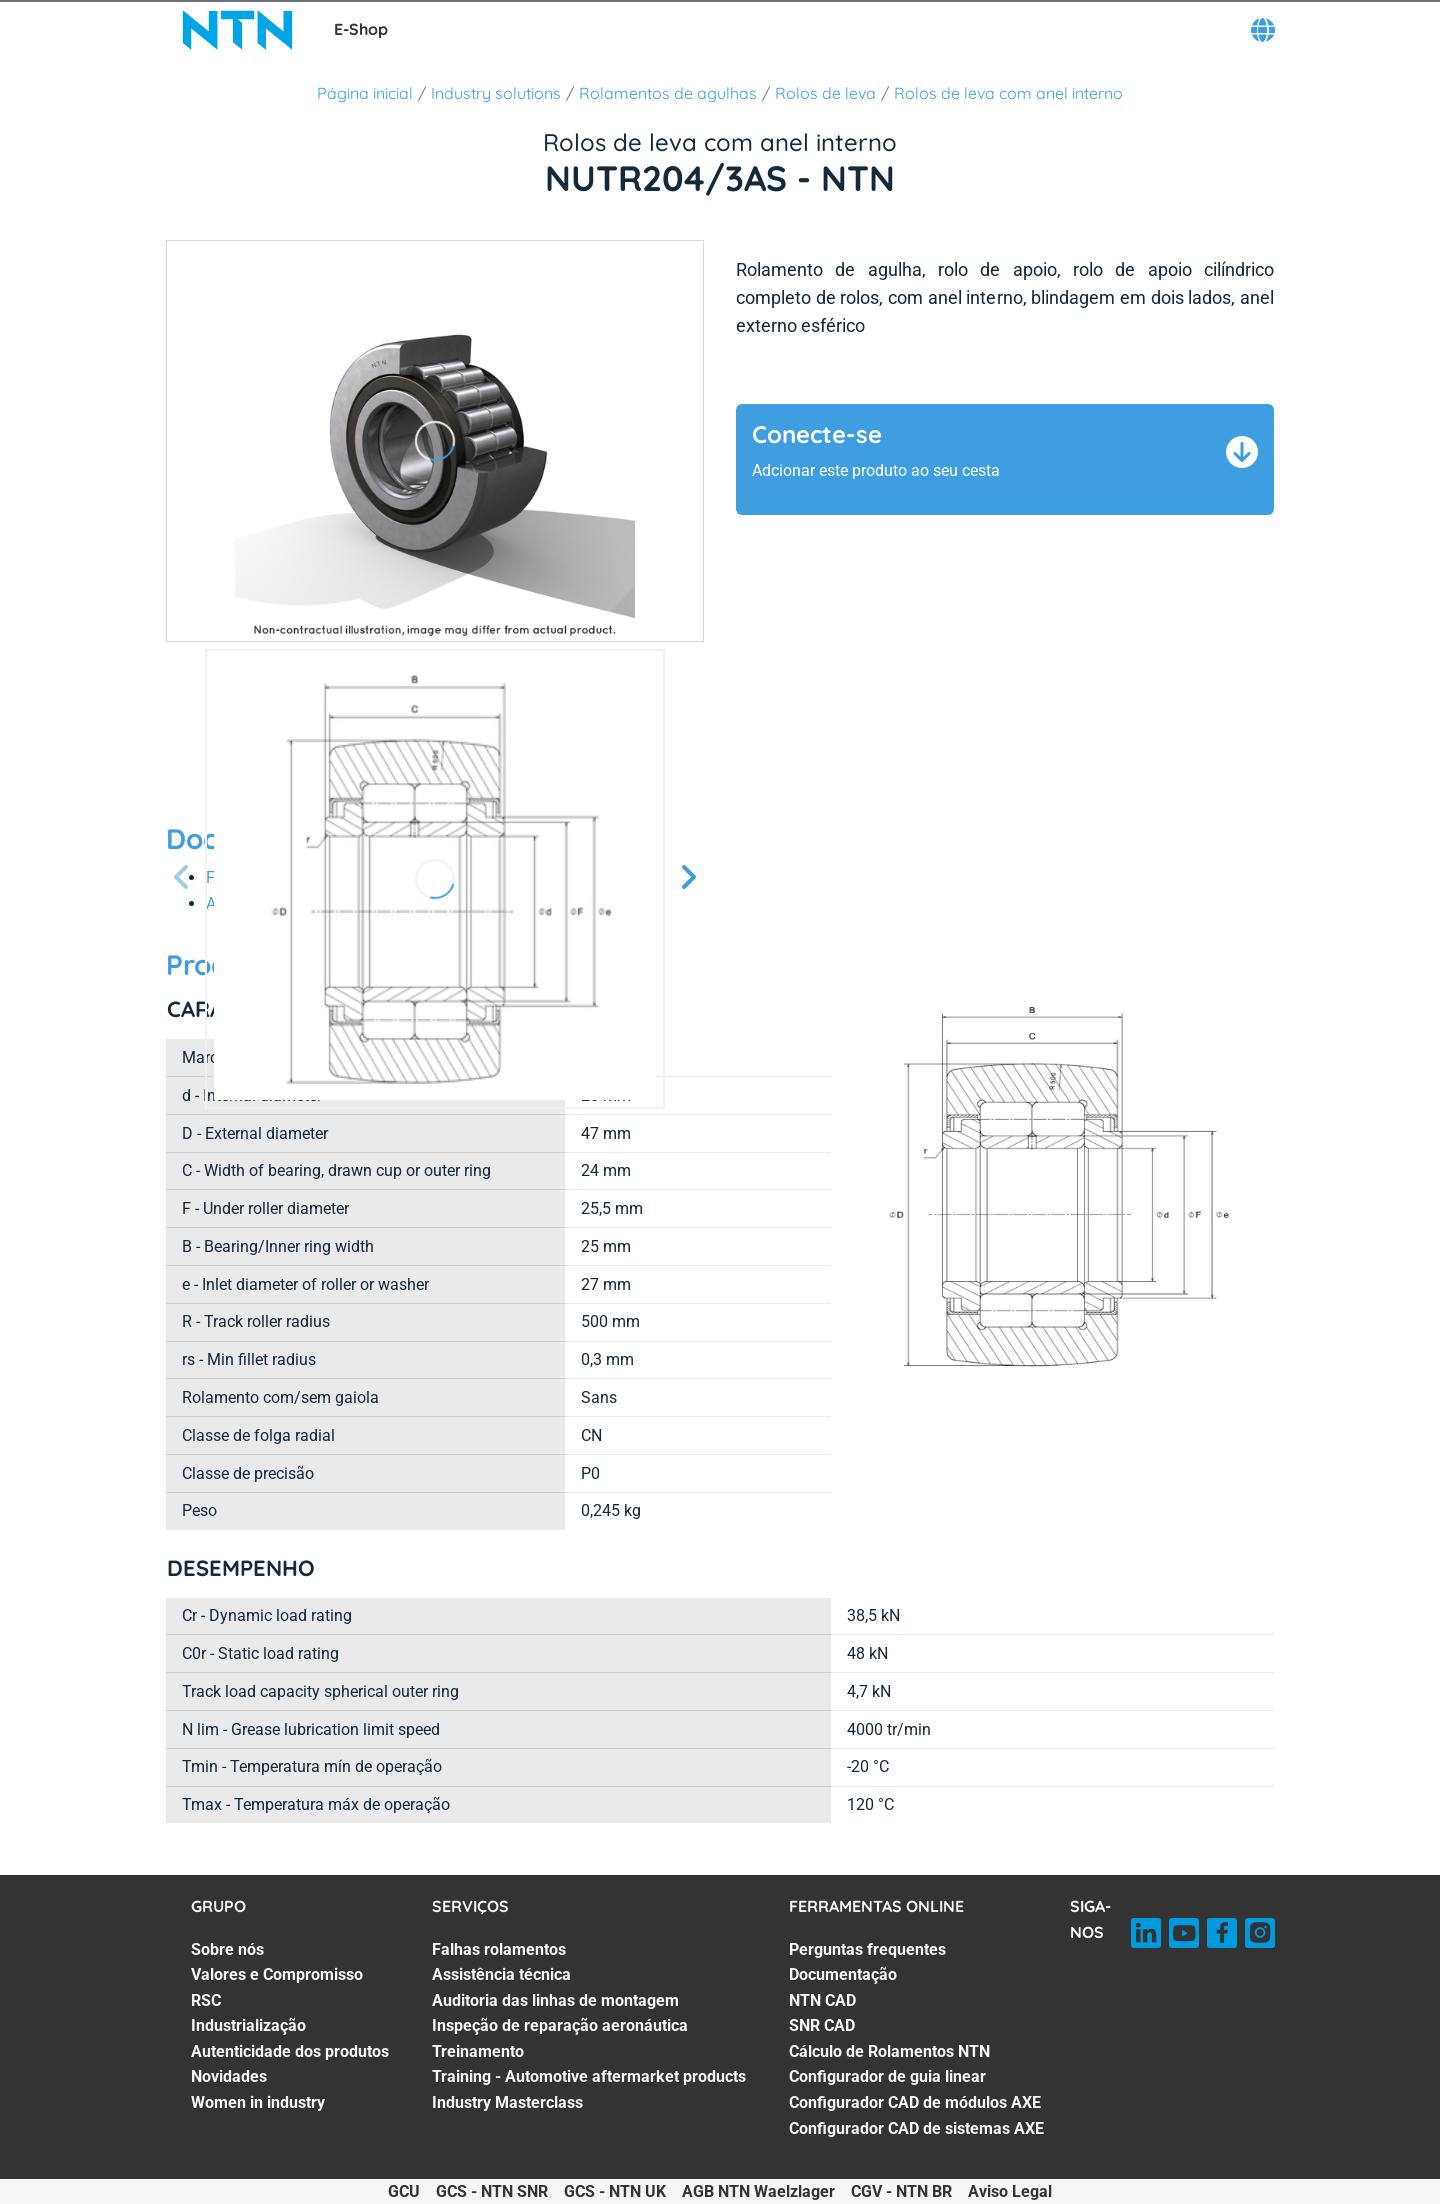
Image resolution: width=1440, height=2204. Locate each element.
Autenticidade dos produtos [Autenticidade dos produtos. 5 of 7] (290, 2051)
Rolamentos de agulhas (668, 93)
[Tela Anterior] (182, 878)
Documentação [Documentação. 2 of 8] (843, 1974)
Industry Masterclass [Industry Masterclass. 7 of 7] (507, 2102)
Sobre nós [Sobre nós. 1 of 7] (227, 1949)
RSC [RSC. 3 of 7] (206, 2000)
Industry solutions (496, 93)
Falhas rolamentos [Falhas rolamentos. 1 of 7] (499, 1949)
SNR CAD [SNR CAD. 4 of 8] (822, 2025)
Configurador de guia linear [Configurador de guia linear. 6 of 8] (887, 2076)
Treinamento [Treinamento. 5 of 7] (478, 2051)
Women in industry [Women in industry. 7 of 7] (258, 2102)
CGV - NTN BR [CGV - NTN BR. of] (901, 2191)
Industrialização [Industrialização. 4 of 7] (248, 2025)
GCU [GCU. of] (404, 2191)
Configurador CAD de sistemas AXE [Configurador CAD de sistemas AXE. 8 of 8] (916, 2128)
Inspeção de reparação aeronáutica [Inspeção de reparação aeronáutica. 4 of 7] (560, 2025)
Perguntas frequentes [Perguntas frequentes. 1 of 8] (867, 1949)
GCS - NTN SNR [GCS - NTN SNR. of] (492, 2191)
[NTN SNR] (238, 30)
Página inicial (365, 93)
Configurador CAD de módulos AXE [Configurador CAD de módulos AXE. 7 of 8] (915, 2102)
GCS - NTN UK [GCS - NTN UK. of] (615, 2191)
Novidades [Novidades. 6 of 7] (229, 2076)
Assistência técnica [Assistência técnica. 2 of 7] (501, 1974)
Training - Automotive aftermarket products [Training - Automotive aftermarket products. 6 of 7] (589, 2076)
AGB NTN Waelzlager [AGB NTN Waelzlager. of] (758, 2191)
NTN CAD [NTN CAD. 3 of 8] (822, 2000)
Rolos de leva (825, 93)
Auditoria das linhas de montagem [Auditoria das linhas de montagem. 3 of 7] (555, 2000)
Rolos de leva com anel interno (1008, 93)
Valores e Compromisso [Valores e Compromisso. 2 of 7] (277, 1974)
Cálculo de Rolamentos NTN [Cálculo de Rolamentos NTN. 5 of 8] (889, 2051)
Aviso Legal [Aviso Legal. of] (1010, 2191)
